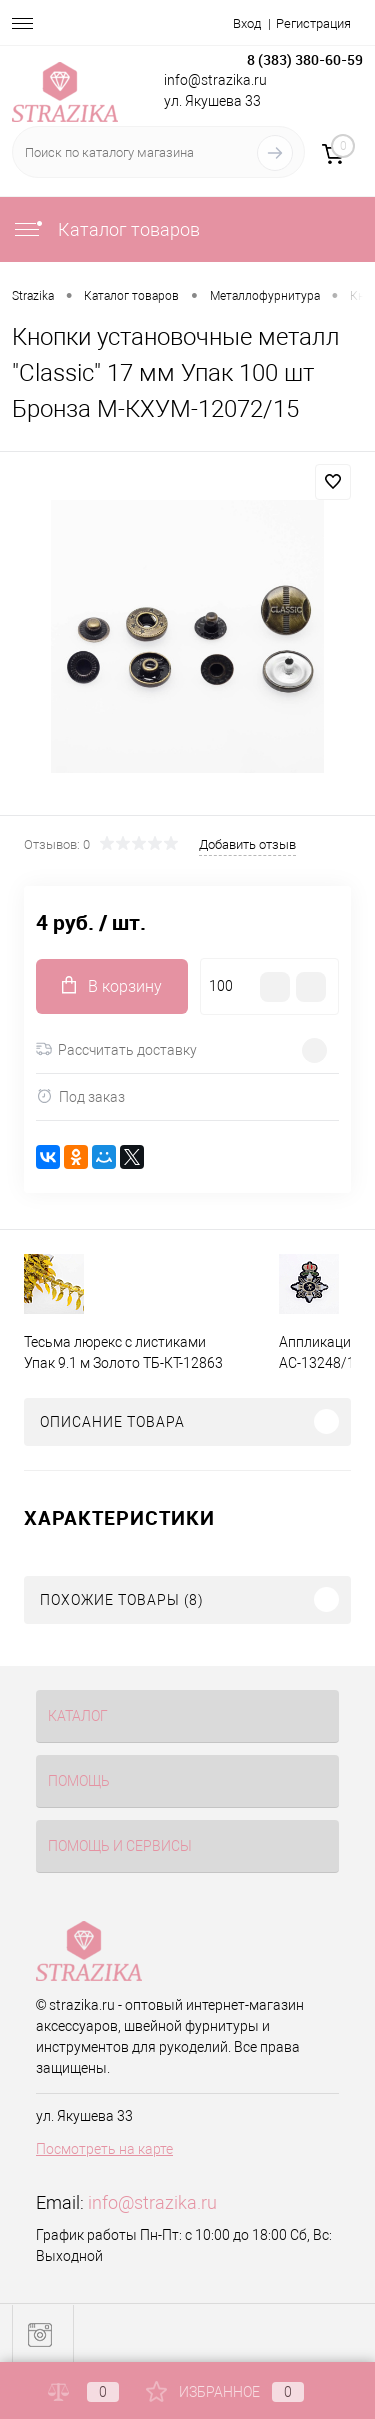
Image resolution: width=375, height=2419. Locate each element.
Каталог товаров (106, 229)
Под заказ (80, 1096)
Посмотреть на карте (104, 2149)
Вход (247, 23)
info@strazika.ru (152, 2202)
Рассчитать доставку (116, 1050)
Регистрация (313, 23)
